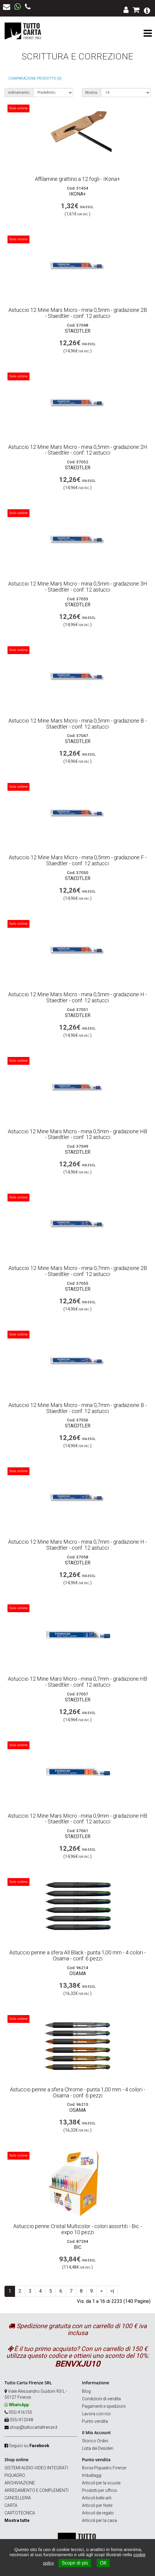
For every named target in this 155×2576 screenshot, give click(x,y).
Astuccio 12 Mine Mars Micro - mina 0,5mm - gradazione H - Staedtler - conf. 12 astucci (77, 997)
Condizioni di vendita (101, 2398)
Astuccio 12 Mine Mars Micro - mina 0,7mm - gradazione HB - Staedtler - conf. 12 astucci (77, 1682)
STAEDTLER (77, 331)
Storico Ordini (95, 2440)
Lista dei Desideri (97, 2448)
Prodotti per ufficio (99, 2490)
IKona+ (77, 194)
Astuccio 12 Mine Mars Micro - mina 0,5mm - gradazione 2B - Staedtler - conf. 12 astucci (77, 313)
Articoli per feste (97, 2505)
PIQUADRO (15, 2475)
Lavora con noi (96, 2413)
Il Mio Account (96, 2432)
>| (112, 2291)
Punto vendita (95, 2421)
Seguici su (29, 2445)
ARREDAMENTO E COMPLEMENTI (36, 2490)
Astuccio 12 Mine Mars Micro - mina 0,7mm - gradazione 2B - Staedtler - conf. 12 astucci (77, 1271)
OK (103, 2562)
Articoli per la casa (99, 2520)
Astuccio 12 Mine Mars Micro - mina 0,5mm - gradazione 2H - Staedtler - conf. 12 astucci (77, 450)
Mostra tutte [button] (17, 2520)
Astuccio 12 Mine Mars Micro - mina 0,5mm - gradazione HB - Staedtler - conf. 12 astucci (77, 1134)
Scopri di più (75, 2562)
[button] (147, 10)
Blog (86, 2391)
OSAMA (77, 1973)
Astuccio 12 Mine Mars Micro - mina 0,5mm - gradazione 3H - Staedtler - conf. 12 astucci (77, 586)
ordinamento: (19, 92)
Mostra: (91, 92)
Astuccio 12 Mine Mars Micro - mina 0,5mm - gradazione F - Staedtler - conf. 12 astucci (78, 860)
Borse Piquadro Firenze (104, 2467)
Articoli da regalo (98, 2513)
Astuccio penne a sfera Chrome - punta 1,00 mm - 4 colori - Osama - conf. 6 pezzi (77, 2092)
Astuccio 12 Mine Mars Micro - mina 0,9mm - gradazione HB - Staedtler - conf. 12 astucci (77, 1819)
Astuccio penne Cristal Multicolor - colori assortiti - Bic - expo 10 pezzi (77, 2229)
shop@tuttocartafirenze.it (33, 2427)
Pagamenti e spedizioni (104, 2406)
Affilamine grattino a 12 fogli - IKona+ (77, 179)
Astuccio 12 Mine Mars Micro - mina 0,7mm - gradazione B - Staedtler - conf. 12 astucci (77, 1408)
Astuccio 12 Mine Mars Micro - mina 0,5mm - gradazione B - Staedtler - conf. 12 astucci (77, 723)
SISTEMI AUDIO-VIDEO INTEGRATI (36, 2467)
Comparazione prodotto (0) (35, 78)
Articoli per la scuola (101, 2482)
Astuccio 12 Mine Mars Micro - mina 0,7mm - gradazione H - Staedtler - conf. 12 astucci (77, 1545)
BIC (77, 2247)
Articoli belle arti (96, 2497)
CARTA (11, 2505)
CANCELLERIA (18, 2497)
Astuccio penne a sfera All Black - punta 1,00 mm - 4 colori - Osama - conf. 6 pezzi (77, 1955)
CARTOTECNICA (20, 2513)
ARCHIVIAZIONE (20, 2482)
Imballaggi (92, 2475)
